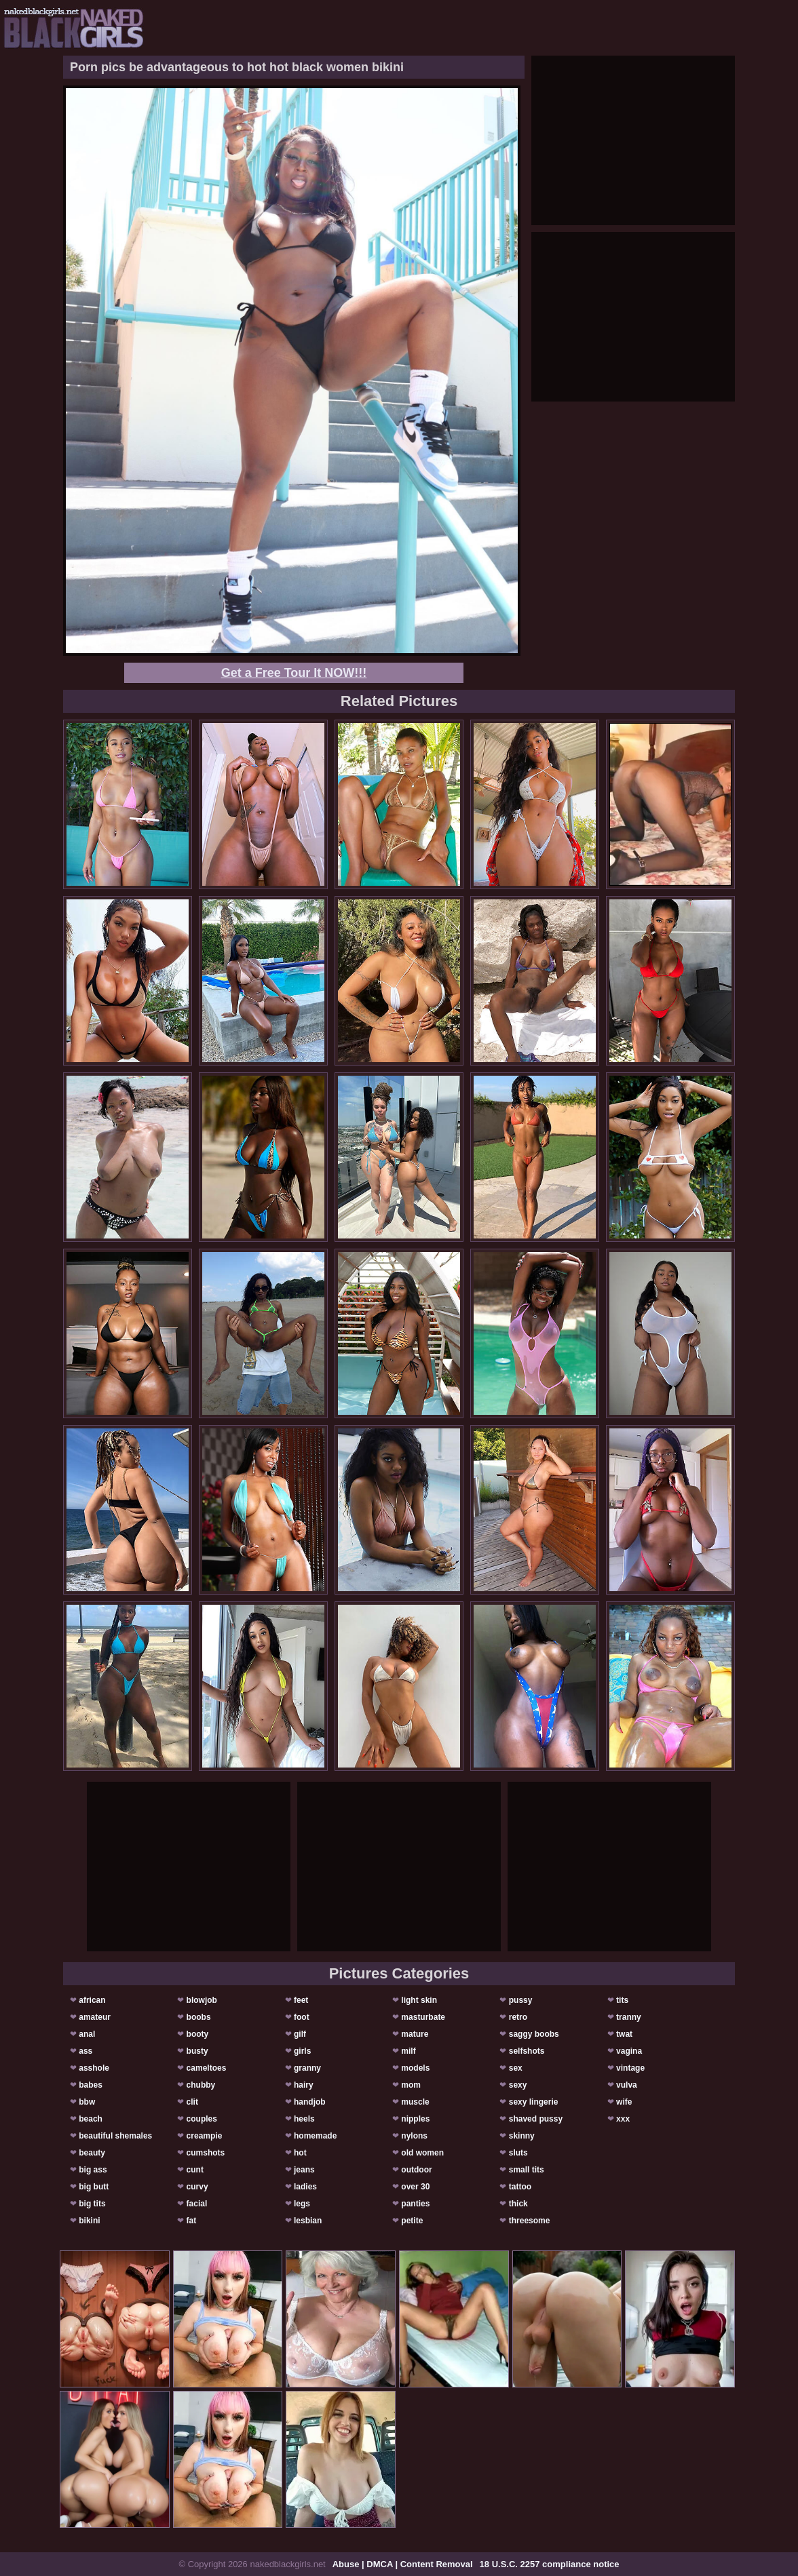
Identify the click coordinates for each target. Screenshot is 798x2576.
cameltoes (207, 2068)
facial (197, 2203)
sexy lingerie (533, 2102)
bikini (89, 2220)
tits (622, 2000)
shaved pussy (536, 2119)
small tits (526, 2169)
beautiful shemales (115, 2136)
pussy (521, 2000)
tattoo (520, 2186)
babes (90, 2085)
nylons (414, 2136)
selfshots (527, 2051)
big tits (92, 2203)
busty (197, 2051)
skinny (522, 2136)
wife (624, 2102)
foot (301, 2017)
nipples (415, 2119)
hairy (304, 2085)
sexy (518, 2085)
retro (518, 2017)
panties (415, 2203)
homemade (315, 2136)
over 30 (415, 2186)
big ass (93, 2169)
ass (85, 2051)
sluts (518, 2153)
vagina (629, 2051)
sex (515, 2068)
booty (198, 2034)
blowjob (202, 2000)
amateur (95, 2017)
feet (301, 2000)
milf (408, 2051)
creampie (205, 2136)
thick (518, 2203)
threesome (529, 2220)
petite (412, 2220)
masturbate (423, 2017)
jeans (304, 2169)
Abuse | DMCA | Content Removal (402, 2564)
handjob (310, 2102)
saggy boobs (534, 2034)
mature (414, 2034)
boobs (199, 2017)
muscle (415, 2102)
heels (304, 2119)
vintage (630, 2068)
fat (192, 2220)
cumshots (206, 2153)
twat (624, 2034)
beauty (92, 2153)
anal (87, 2034)
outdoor (416, 2169)
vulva (626, 2085)
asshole (94, 2068)
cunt (195, 2169)
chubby (201, 2085)
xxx (623, 2119)
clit (192, 2102)
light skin (419, 2000)
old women (422, 2153)
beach (90, 2119)
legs (302, 2203)
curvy (197, 2186)
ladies (305, 2186)
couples (202, 2119)
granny (307, 2068)
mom (411, 2085)
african (92, 2000)
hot (300, 2153)
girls (302, 2051)
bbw (87, 2102)
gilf (300, 2034)
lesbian (308, 2220)
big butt (94, 2186)
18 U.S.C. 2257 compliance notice (550, 2564)
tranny (628, 2017)
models (415, 2068)
